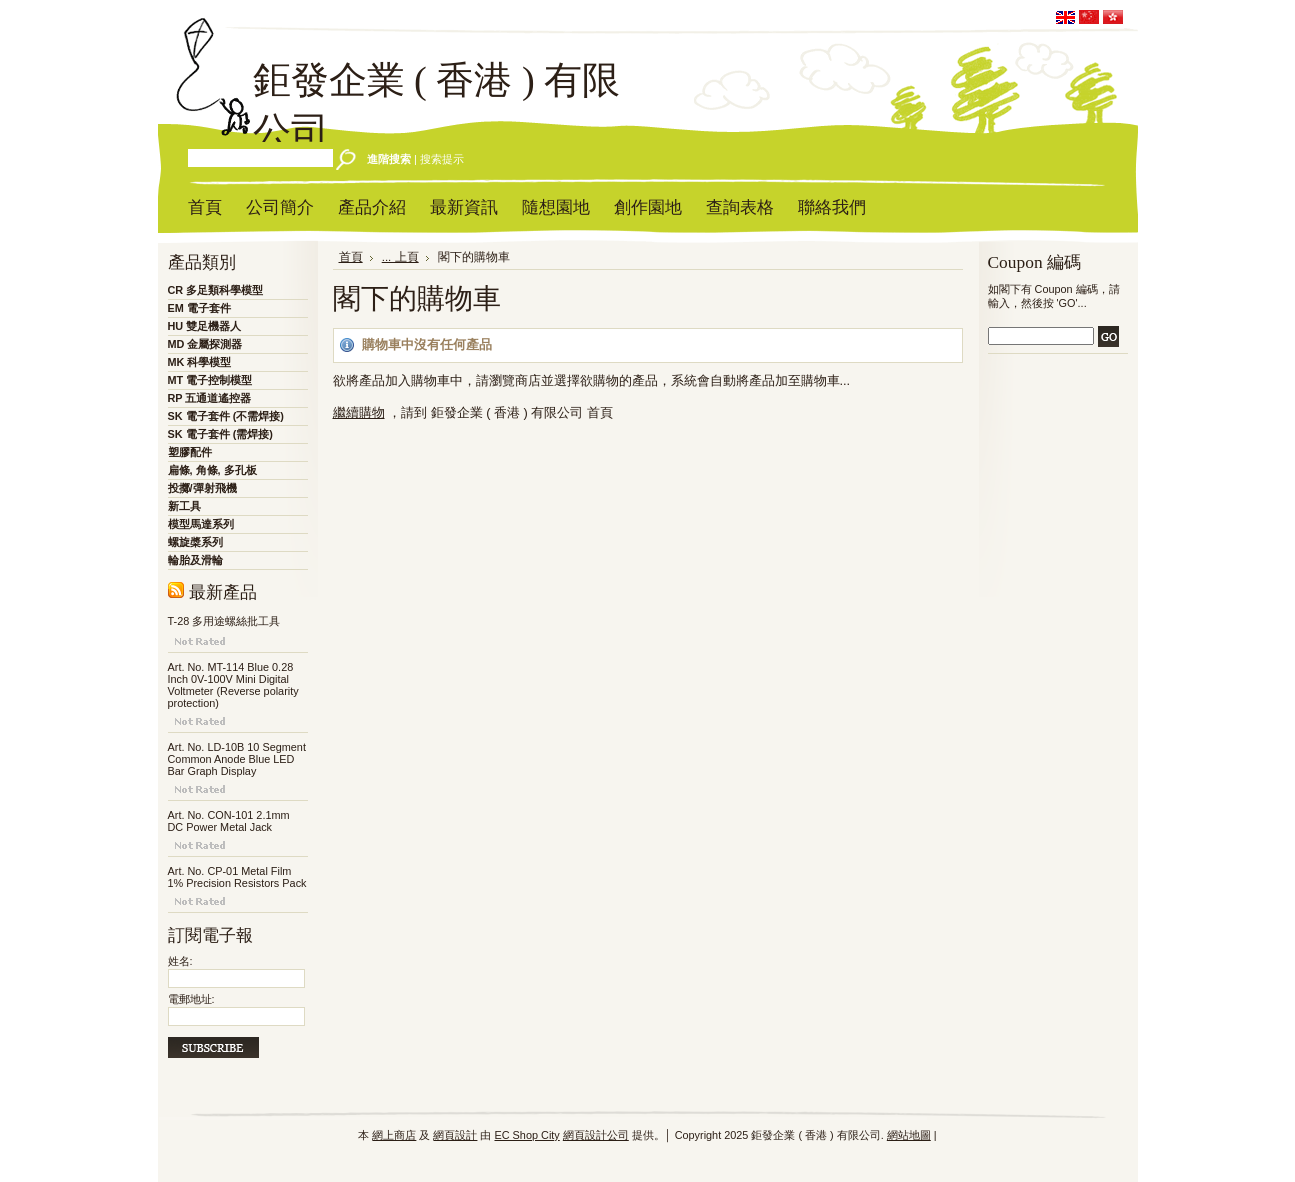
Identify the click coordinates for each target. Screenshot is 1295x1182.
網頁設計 (455, 1135)
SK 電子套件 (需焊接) (220, 434)
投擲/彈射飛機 (202, 488)
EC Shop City (526, 1135)
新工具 (184, 506)
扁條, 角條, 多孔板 (212, 470)
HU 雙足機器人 (205, 326)
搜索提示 (442, 159)
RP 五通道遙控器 (210, 398)
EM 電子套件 (199, 308)
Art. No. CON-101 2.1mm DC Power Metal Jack (229, 821)
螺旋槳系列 (195, 542)
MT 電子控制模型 (210, 380)
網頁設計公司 (596, 1135)
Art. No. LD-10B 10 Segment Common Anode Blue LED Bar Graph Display (237, 759)
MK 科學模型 (200, 362)
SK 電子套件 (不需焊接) (226, 416)
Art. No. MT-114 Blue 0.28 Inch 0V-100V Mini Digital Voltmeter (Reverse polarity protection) (233, 685)
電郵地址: (191, 999)
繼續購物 (359, 412)
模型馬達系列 (201, 524)
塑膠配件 (190, 452)
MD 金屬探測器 (205, 344)
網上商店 (394, 1135)
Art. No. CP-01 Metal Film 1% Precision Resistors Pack (237, 877)
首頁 (351, 257)
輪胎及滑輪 (195, 560)
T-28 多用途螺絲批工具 (224, 621)
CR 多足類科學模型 (216, 290)
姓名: (180, 961)
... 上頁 (400, 257)
